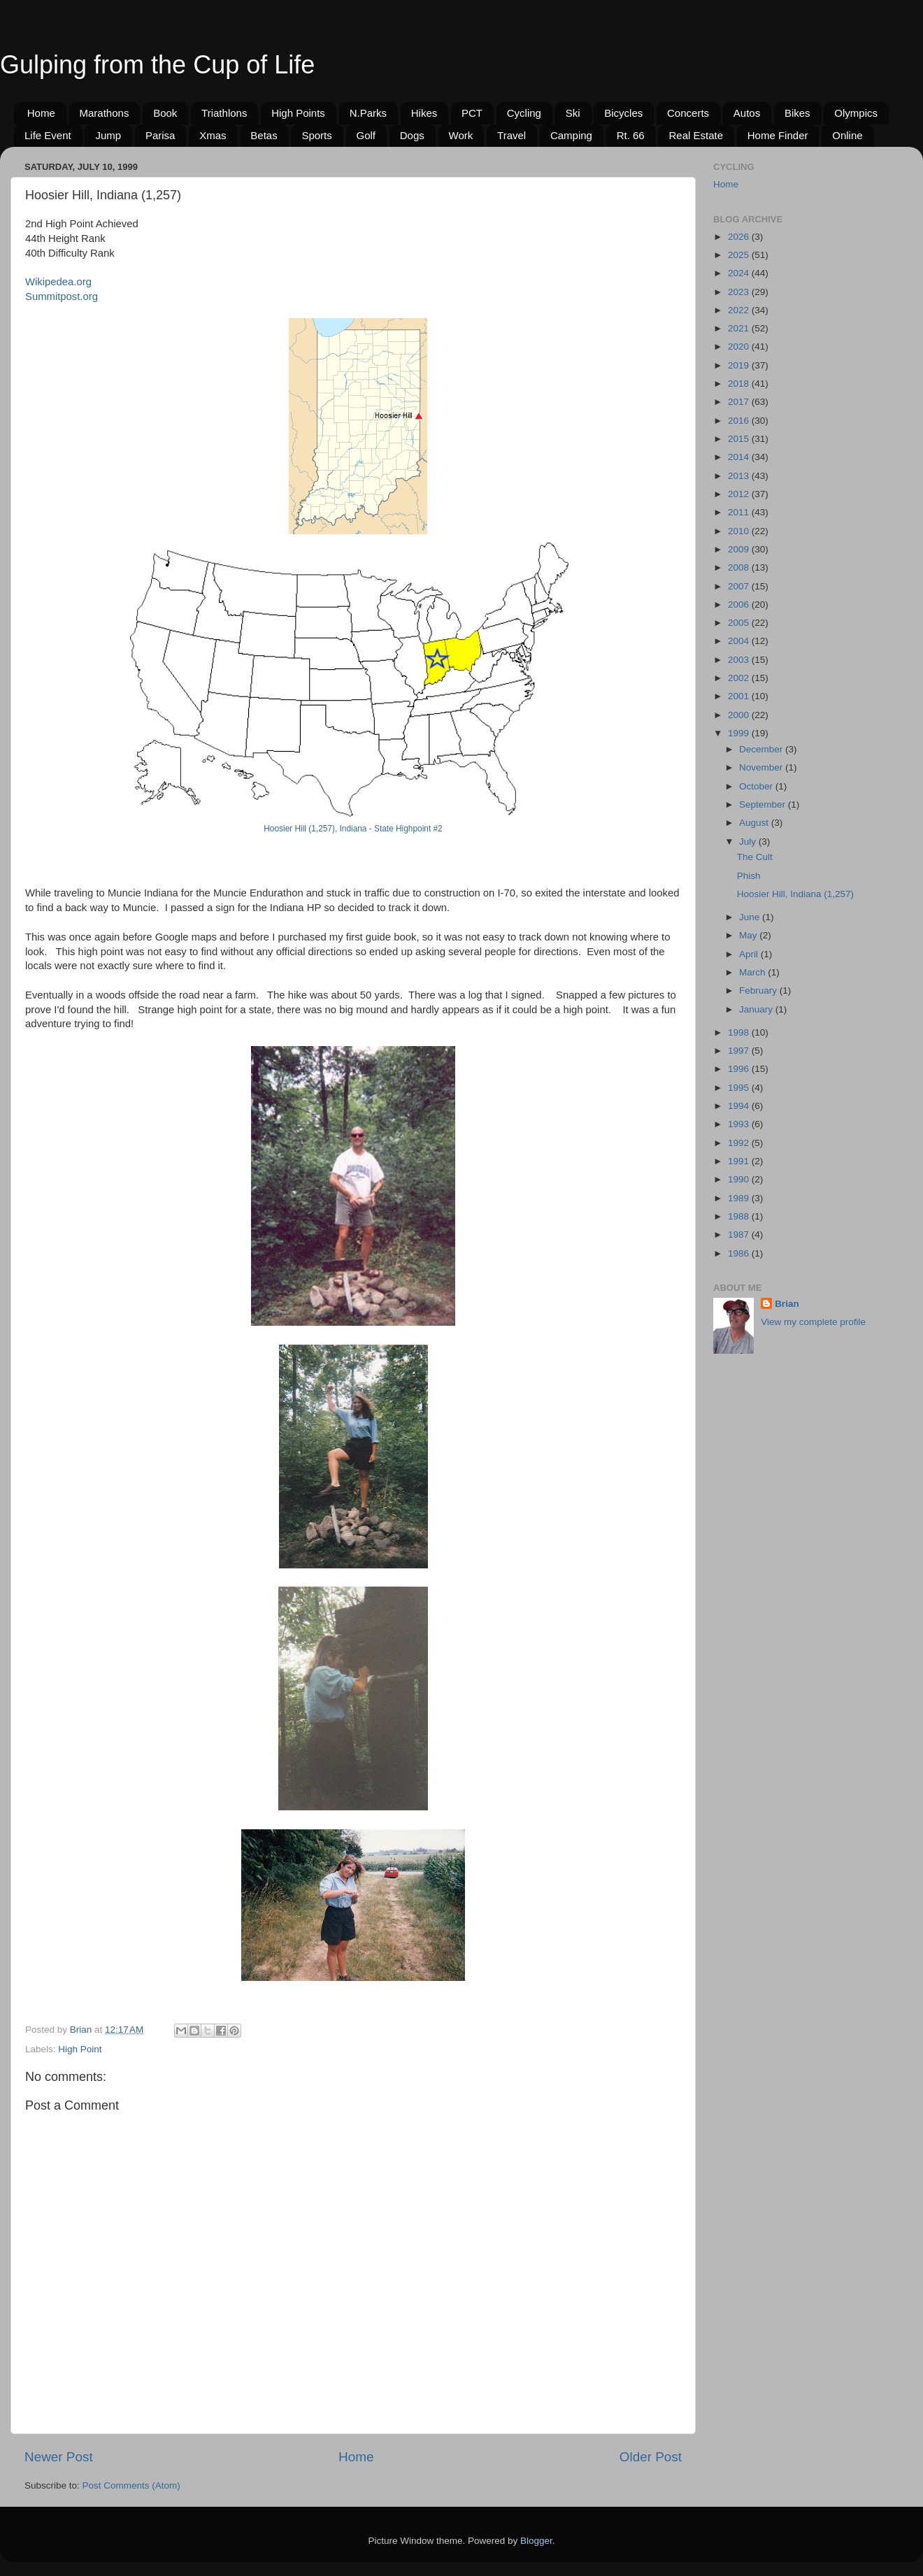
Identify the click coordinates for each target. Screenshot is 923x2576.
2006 (740, 604)
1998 (740, 1032)
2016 (740, 420)
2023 (740, 292)
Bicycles (623, 113)
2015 (740, 439)
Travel (511, 135)
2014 (740, 457)
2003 (740, 659)
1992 (740, 1143)
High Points (298, 113)
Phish (749, 876)
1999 (740, 733)
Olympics (856, 113)
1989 (740, 1198)
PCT (472, 113)
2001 (740, 696)
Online (847, 135)
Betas (263, 135)
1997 (740, 1050)
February (759, 990)
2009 (740, 549)
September (763, 804)
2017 (740, 401)
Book (165, 113)
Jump (108, 135)
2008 (740, 567)
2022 (740, 310)
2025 (740, 255)
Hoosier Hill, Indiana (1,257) (795, 894)
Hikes (424, 113)
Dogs (412, 135)
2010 (740, 531)
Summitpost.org (61, 296)
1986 (740, 1253)
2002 (740, 678)
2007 (740, 586)
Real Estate (695, 135)
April (750, 954)
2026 (740, 236)
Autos (747, 113)
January (757, 1009)
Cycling (524, 113)
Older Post (651, 2456)
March (753, 972)
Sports (316, 135)
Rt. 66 (631, 135)
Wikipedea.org (58, 281)
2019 (740, 365)
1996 (740, 1069)
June (750, 917)
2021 (740, 328)
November (762, 767)
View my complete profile (813, 1322)
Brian (787, 1303)
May (749, 935)
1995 (740, 1087)
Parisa (160, 135)
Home (41, 113)
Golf (366, 135)
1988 (740, 1216)
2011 (740, 512)
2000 (740, 715)
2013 (740, 476)
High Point (79, 2049)
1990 (740, 1179)
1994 (740, 1106)
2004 (740, 641)
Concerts (688, 113)
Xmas (212, 135)
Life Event (47, 135)
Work (461, 135)
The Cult (755, 857)
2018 (740, 383)
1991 (740, 1161)
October (757, 786)
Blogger (536, 2540)
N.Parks (368, 113)
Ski (573, 113)
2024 (740, 273)
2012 (740, 494)
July (749, 841)
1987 (740, 1234)
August (755, 822)
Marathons (104, 113)
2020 (740, 346)
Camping (571, 135)
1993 (740, 1124)
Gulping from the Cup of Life (157, 64)
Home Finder (777, 135)
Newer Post (58, 2456)
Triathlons (224, 113)
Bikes (797, 113)
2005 (740, 622)
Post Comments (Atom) (131, 2485)
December (762, 749)
